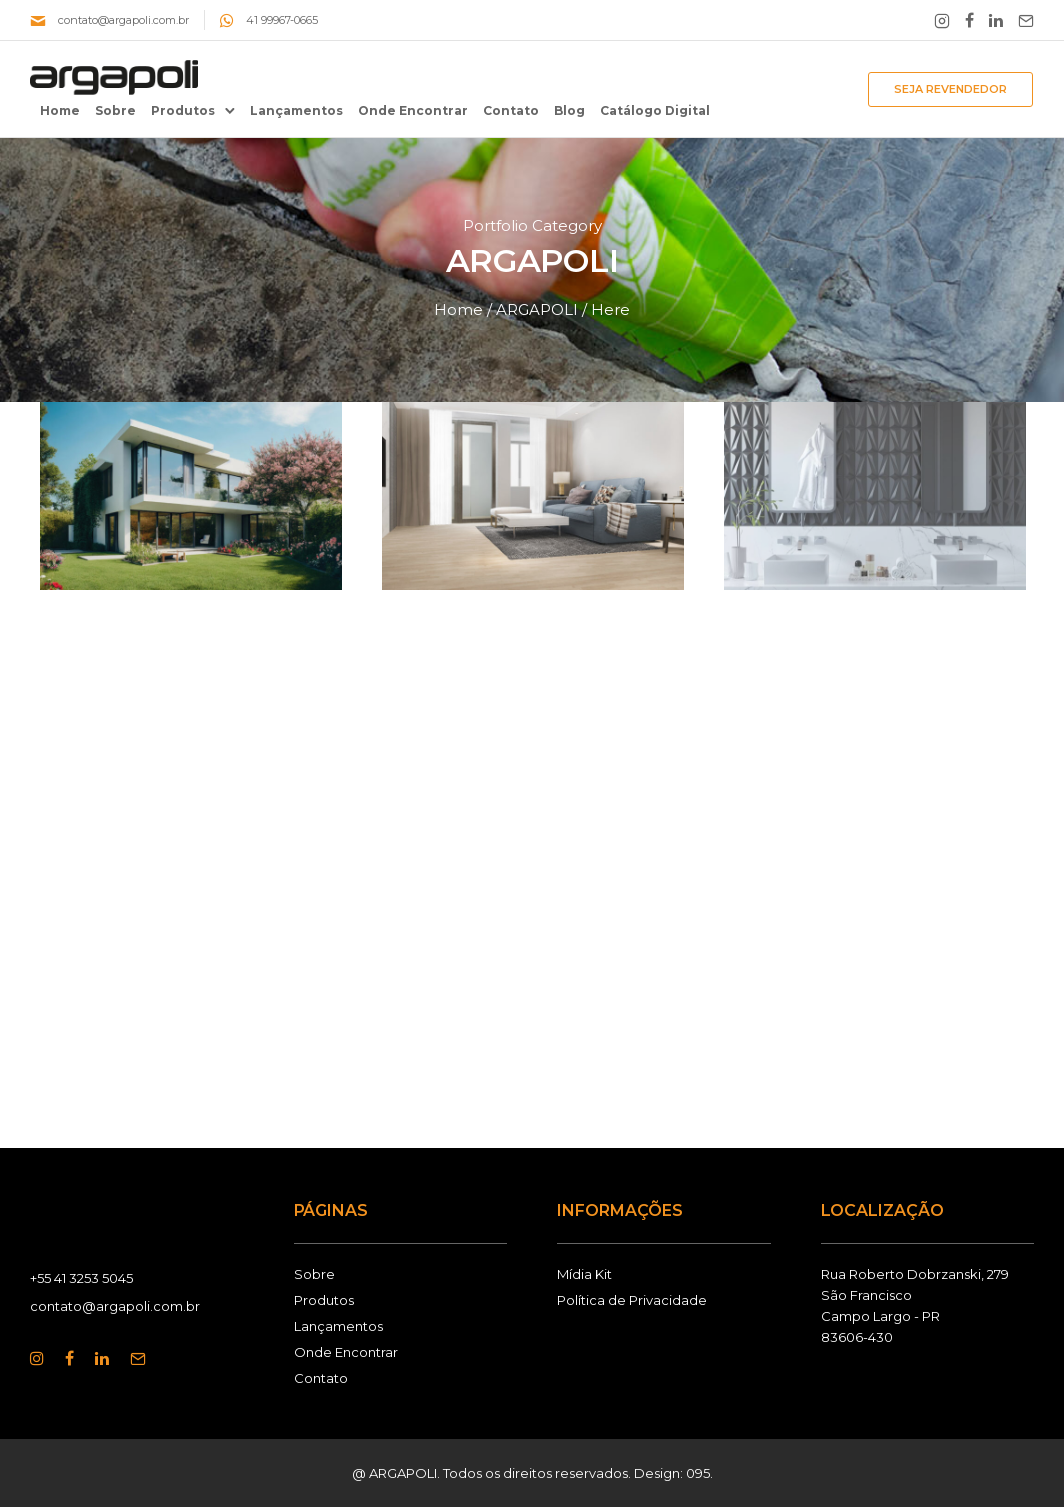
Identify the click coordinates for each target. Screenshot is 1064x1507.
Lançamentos (296, 110)
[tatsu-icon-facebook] (969, 20)
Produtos (183, 110)
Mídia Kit (584, 1274)
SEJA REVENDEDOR (950, 89)
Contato (511, 110)
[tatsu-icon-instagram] (40, 1358)
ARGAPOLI (537, 309)
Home (60, 110)
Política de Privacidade (632, 1300)
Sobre (115, 110)
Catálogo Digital (655, 110)
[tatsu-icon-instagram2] (942, 20)
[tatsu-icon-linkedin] (996, 20)
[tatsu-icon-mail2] (1026, 20)
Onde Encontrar (413, 110)
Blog (569, 110)
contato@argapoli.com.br (123, 20)
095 (698, 1473)
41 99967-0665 (282, 20)
